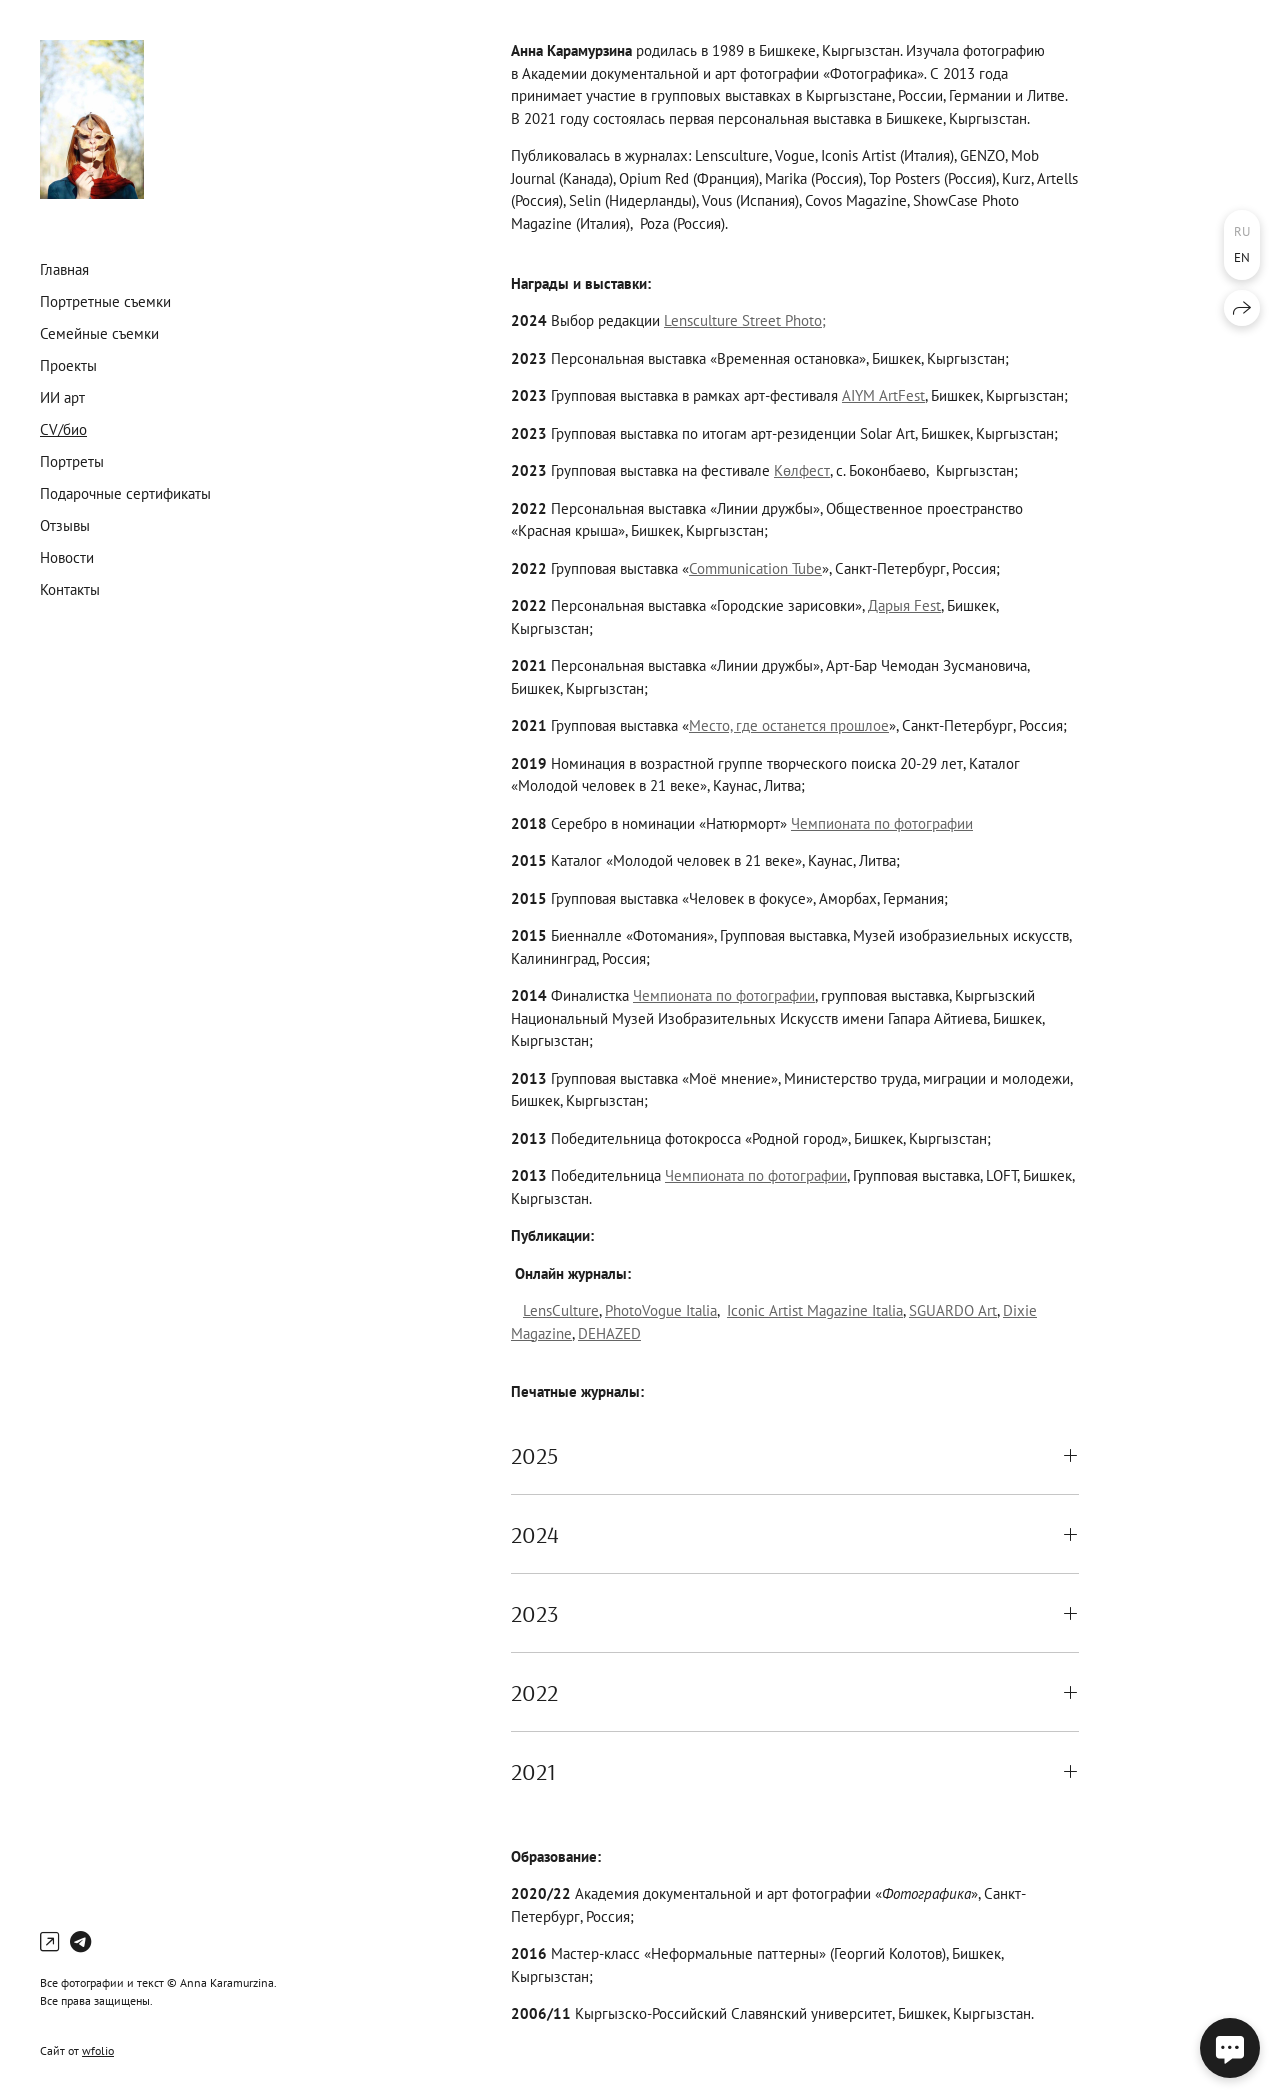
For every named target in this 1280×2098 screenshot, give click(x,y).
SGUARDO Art (953, 1310)
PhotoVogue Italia (661, 1310)
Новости (67, 557)
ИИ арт (62, 397)
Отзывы (65, 525)
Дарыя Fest (904, 605)
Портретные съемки (105, 301)
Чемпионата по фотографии (882, 823)
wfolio (98, 2050)
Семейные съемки (99, 333)
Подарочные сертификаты (125, 493)
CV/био (63, 429)
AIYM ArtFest (883, 395)
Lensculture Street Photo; (745, 320)
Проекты (68, 365)
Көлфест (802, 470)
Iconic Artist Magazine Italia (815, 1310)
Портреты (72, 461)
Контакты (70, 589)
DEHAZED (609, 1333)
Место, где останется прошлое (789, 725)
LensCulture (561, 1310)
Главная (64, 269)
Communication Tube (755, 568)
